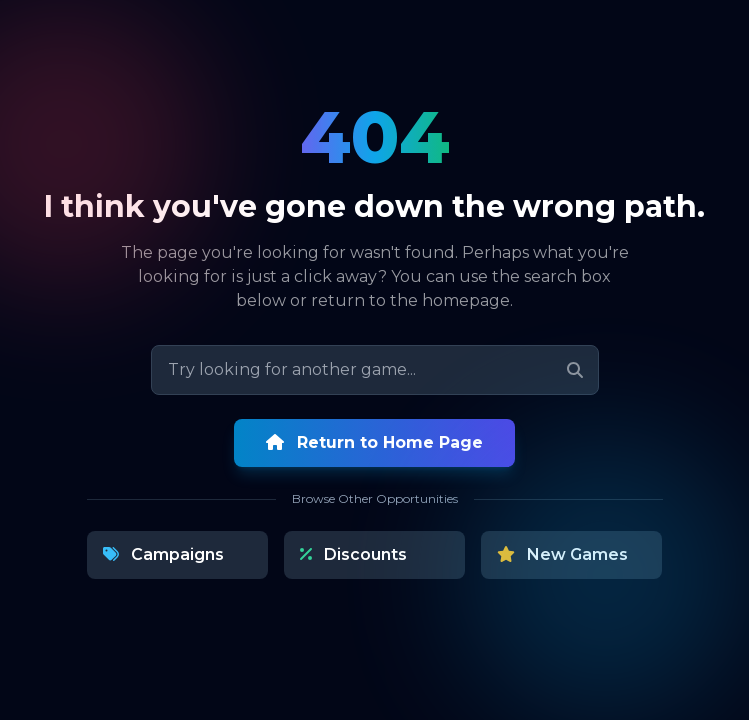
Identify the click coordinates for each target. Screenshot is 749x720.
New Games (562, 554)
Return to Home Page (374, 442)
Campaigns (163, 554)
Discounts (353, 554)
